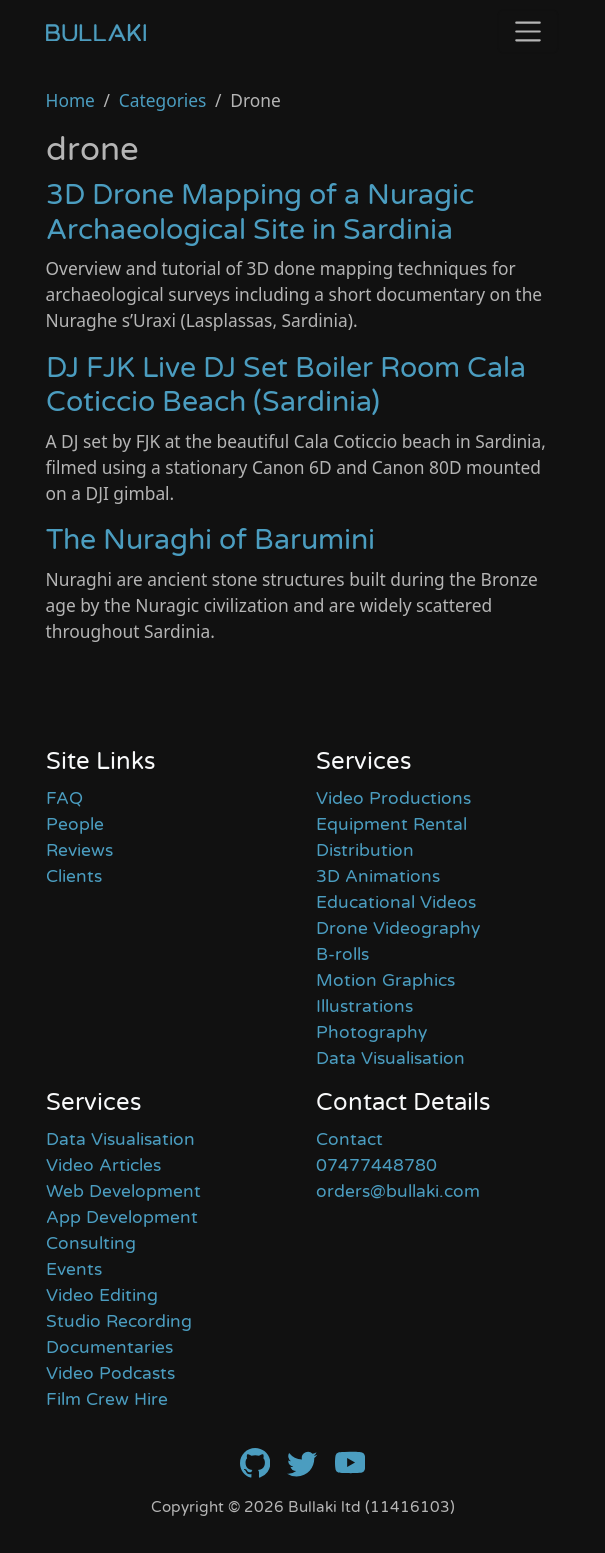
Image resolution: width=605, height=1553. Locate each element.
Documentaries (109, 1347)
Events (74, 1269)
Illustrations (364, 1006)
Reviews (79, 850)
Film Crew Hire (107, 1399)
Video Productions (393, 798)
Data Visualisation (390, 1058)
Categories (163, 100)
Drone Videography (398, 928)
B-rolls (342, 954)
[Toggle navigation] (528, 31)
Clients (74, 876)
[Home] (96, 31)
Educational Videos (396, 902)
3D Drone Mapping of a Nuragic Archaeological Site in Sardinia (260, 212)
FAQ (64, 798)
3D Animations (378, 876)
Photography (371, 1032)
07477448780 (376, 1165)
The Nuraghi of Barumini (210, 540)
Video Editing (102, 1295)
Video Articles (103, 1165)
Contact (349, 1139)
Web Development (123, 1191)
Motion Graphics (385, 980)
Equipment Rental (391, 824)
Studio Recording (119, 1321)
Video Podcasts (110, 1373)
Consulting (91, 1243)
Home (70, 100)
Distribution (365, 850)
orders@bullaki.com (398, 1191)
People (75, 824)
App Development (122, 1217)
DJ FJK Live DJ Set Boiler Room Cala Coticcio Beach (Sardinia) (286, 385)
